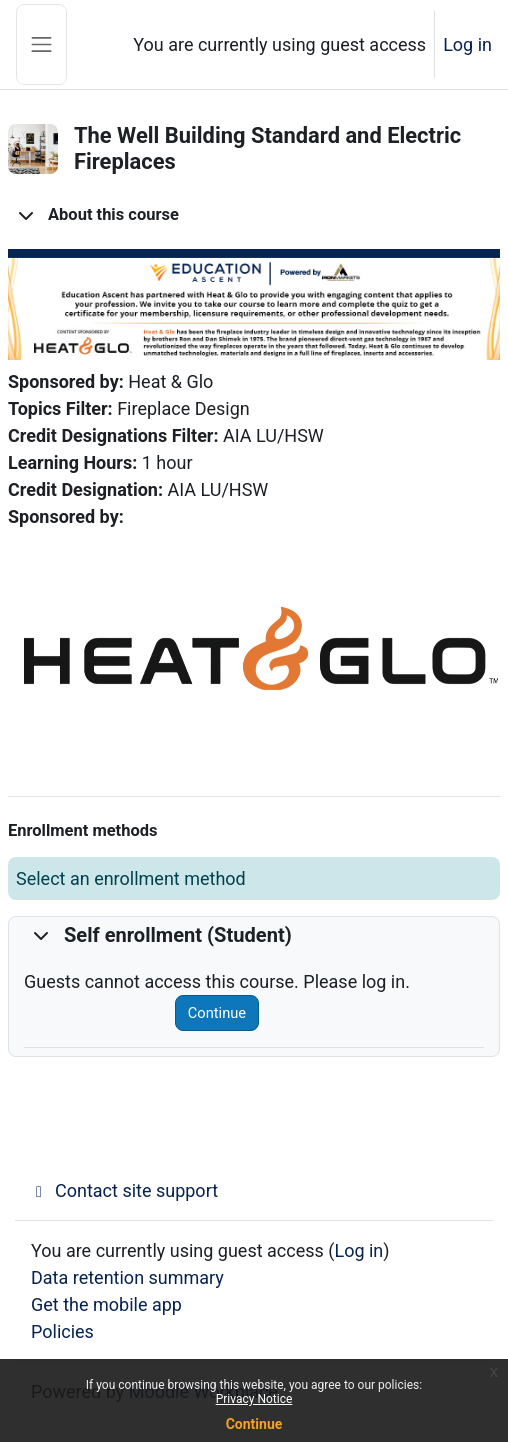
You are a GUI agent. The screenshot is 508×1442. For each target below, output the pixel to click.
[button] (26, 215)
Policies (62, 1331)
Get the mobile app (106, 1304)
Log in (467, 44)
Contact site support (124, 1190)
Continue (217, 1013)
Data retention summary (127, 1277)
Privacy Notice (254, 1399)
